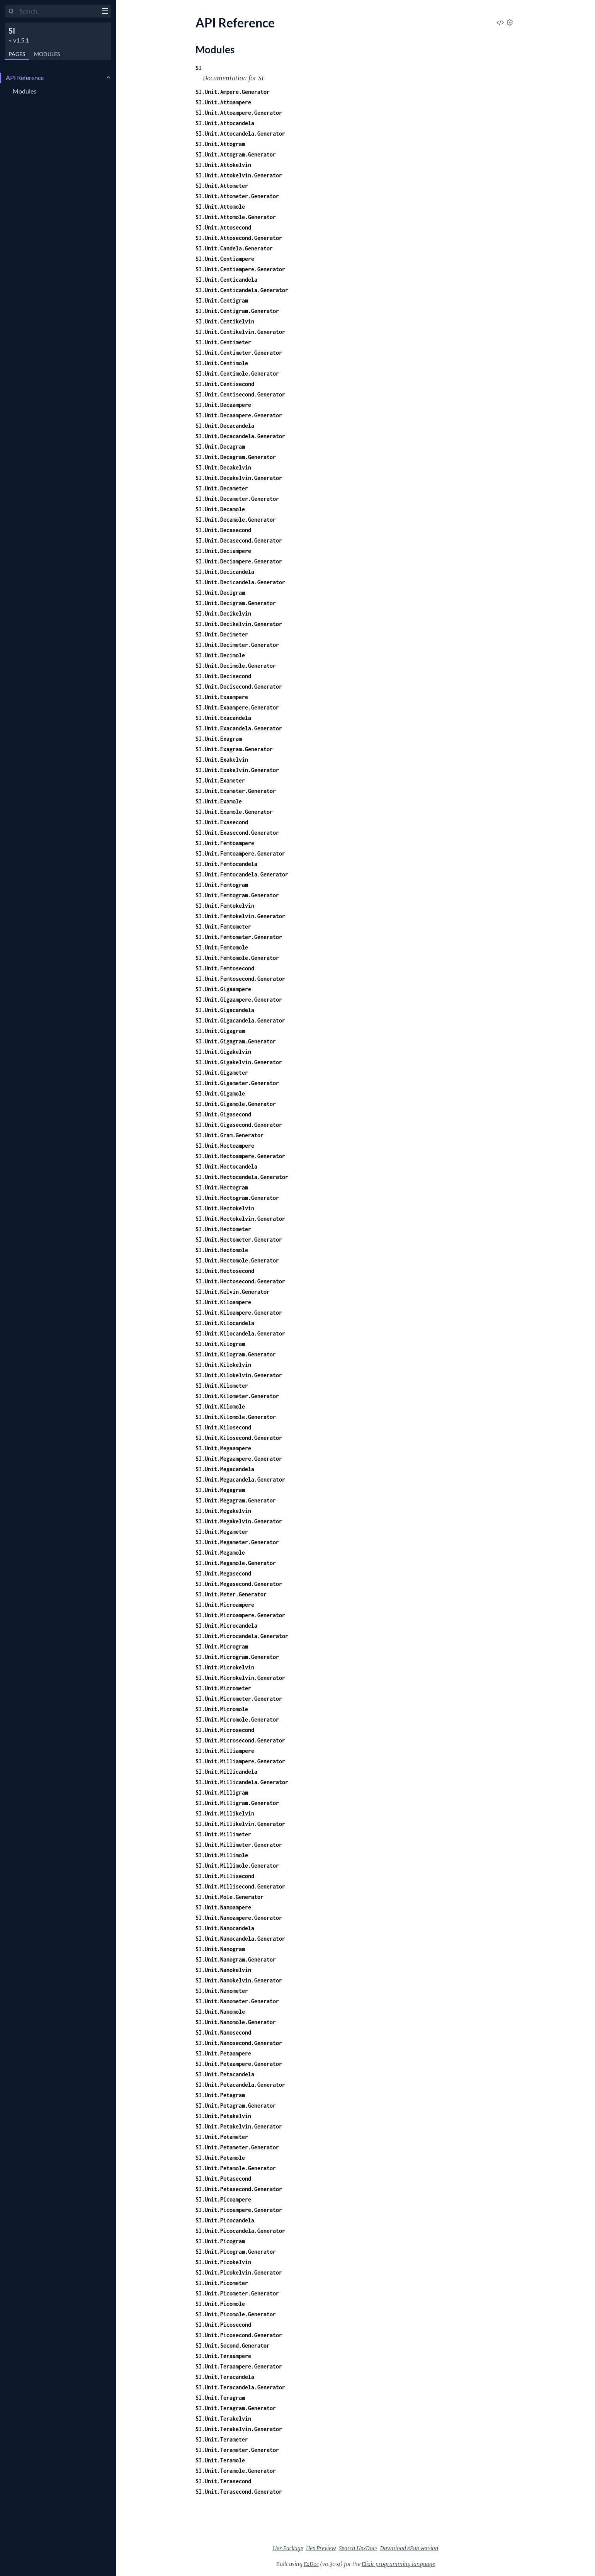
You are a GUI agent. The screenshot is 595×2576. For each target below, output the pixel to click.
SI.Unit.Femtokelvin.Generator (240, 916)
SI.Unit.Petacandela (225, 2074)
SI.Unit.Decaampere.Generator (239, 415)
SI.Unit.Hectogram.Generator (237, 1197)
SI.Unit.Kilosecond (223, 1427)
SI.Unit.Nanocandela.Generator (240, 1938)
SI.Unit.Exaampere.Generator (237, 707)
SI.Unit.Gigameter (222, 1072)
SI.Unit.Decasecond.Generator (239, 540)
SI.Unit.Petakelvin (223, 2116)
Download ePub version (409, 2548)
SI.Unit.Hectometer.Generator (239, 1239)
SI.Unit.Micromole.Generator (237, 1719)
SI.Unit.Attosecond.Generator (239, 238)
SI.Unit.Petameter (222, 2137)
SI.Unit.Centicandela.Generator (242, 290)
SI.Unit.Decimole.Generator (236, 665)
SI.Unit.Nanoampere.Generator (239, 1917)
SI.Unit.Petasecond (223, 2178)
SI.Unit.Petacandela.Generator (240, 2084)
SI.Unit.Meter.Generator (231, 1594)
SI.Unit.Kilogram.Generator (236, 1354)
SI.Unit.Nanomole (220, 2011)
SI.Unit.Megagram (220, 1490)
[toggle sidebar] (105, 12)
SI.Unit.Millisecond (225, 1876)
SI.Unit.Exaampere (222, 697)
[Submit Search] (11, 11)
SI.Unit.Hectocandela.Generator (242, 1177)
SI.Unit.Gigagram (220, 1031)
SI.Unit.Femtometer (223, 926)
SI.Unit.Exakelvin (222, 759)
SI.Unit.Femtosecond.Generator (240, 978)
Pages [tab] (16, 54)
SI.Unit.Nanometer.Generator (237, 2001)
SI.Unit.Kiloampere (223, 1302)
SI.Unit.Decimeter (222, 634)
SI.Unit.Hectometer (223, 1229)
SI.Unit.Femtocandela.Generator (242, 874)
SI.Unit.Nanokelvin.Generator (239, 1980)
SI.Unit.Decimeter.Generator (237, 644)
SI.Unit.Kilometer (222, 1385)
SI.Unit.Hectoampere (225, 1145)
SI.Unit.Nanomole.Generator (236, 2022)
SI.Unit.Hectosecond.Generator (240, 1281)
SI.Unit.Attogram (220, 144)
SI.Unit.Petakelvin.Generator (239, 2126)
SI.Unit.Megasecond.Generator (239, 1584)
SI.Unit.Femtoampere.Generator (240, 853)
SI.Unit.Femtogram (222, 884)
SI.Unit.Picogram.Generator (236, 2251)
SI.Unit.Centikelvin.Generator (240, 331)
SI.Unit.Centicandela (226, 279)
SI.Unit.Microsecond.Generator (240, 1740)
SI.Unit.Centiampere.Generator (240, 269)
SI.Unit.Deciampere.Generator (239, 561)
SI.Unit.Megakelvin (223, 1510)
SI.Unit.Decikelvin (223, 613)
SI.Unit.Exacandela (223, 718)
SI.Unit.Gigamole (220, 1093)
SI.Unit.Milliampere (225, 1750)
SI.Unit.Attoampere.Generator (239, 112)
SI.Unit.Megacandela (225, 1469)
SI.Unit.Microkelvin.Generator (240, 1677)
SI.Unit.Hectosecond (225, 1271)
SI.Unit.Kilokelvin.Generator (239, 1375)
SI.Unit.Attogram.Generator (236, 154)
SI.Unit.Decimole (220, 655)
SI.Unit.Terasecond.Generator (239, 2491)
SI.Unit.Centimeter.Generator (239, 352)
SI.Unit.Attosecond (223, 227)
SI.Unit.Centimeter (223, 342)
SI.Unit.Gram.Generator (230, 1135)
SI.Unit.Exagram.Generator (234, 749)
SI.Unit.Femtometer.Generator (239, 937)
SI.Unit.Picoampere (223, 2199)
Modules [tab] (47, 54)
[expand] (108, 78)
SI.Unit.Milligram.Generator (237, 1803)
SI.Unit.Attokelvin (223, 165)
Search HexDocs (358, 2548)
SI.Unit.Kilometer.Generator (237, 1396)
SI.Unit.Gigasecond (223, 1114)
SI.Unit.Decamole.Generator (236, 519)
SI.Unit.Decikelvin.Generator (239, 624)
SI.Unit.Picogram (220, 2241)
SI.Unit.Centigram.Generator (237, 311)
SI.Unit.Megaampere (223, 1448)
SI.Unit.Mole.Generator (230, 1897)
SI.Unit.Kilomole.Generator (236, 1417)
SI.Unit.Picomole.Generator (236, 2314)
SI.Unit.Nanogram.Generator (236, 1959)
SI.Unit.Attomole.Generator (236, 217)
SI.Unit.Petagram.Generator (236, 2105)
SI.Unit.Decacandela (225, 425)
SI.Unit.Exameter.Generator (236, 791)
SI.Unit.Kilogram (220, 1344)
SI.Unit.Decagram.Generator (236, 457)
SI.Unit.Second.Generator (233, 2345)
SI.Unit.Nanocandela (225, 1928)
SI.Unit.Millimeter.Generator (239, 1844)
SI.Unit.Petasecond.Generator (239, 2189)
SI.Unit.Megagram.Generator (236, 1500)
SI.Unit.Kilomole (220, 1406)
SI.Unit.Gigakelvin (223, 1051)
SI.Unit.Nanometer (222, 1990)
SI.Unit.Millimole (222, 1855)
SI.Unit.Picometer (222, 2283)
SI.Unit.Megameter (222, 1531)
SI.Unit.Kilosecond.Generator (239, 1437)
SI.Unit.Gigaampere (223, 989)
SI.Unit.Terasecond (223, 2481)
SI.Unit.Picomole (220, 2303)
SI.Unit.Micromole (222, 1709)
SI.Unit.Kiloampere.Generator (239, 1312)
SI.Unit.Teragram (220, 2397)
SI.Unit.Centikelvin (225, 321)
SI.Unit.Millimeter (223, 1834)
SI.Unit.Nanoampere (223, 1907)
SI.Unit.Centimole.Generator (237, 373)
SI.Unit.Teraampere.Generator (239, 2366)
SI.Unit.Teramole (220, 2460)
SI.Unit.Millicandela (226, 1771)
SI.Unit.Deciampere (223, 551)
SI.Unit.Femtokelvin (225, 905)
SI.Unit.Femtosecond (225, 968)
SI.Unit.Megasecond (223, 1573)
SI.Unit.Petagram (220, 2095)
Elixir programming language (398, 2564)
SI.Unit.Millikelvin (225, 1813)
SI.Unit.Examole (219, 801)
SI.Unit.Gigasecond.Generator (239, 1124)
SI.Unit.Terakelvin (223, 2418)
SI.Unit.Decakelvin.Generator (239, 478)
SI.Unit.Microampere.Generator (240, 1615)
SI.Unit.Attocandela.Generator (240, 133)
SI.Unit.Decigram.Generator (236, 603)
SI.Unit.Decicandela (225, 571)
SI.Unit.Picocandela (225, 2220)
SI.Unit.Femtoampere (225, 843)
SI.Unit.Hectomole (222, 1250)
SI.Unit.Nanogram (220, 1949)
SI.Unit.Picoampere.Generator (239, 2210)
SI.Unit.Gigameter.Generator (237, 1083)
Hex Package (288, 2548)
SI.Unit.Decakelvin (223, 467)
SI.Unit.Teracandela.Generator (240, 2387)
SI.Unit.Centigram (222, 300)
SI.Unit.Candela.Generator (234, 248)
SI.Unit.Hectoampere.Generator (240, 1156)
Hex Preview (321, 2548)
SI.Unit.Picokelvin (223, 2262)
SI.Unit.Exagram (219, 738)
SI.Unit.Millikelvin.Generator (240, 1824)
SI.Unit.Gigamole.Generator (236, 1104)
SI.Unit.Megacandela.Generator (240, 1479)
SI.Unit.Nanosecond (223, 2032)
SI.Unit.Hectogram (222, 1187)
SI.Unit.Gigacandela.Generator (240, 1020)
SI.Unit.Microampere (225, 1604)
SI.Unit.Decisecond (223, 676)
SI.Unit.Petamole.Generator (236, 2168)
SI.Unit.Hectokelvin (225, 1208)
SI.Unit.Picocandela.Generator (240, 2230)
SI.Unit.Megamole (220, 1552)
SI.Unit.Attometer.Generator (237, 196)
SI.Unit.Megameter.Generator (237, 1542)
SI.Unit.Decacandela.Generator (240, 436)
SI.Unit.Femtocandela (226, 864)
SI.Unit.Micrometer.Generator (239, 1698)
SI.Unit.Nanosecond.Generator (239, 2043)
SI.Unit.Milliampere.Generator (240, 1761)
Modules (24, 91)
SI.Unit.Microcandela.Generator (242, 1636)
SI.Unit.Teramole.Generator (236, 2470)
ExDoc (311, 2564)
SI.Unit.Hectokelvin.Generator (240, 1218)
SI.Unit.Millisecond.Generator (240, 1886)
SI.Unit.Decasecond (223, 530)
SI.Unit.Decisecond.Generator (239, 686)
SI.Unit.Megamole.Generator (236, 1563)
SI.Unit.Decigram (220, 592)
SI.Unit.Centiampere (225, 258)
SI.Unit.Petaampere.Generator (239, 2063)
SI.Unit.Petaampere (223, 2053)
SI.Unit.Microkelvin (225, 1667)
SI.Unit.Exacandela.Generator (239, 728)
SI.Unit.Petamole (220, 2157)
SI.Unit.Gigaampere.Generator (239, 999)
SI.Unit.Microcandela (226, 1625)
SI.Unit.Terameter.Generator (237, 2450)
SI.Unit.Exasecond (222, 822)
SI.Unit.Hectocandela (226, 1166)
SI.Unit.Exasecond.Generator (237, 832)
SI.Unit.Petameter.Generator (237, 2147)
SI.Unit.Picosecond (223, 2324)
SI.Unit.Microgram (222, 1646)
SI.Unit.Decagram (220, 446)
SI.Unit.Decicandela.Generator (240, 582)
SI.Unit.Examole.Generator (234, 811)
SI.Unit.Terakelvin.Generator (239, 2429)
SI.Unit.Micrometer (223, 1688)
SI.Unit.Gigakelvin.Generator (239, 1062)
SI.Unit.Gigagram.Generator (236, 1041)
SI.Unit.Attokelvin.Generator (239, 175)
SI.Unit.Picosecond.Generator (239, 2335)
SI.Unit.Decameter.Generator (237, 498)
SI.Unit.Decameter (222, 488)
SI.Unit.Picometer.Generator (237, 2293)
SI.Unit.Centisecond (225, 384)
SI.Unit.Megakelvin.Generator (239, 1521)
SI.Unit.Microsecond (225, 1730)
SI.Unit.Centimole (222, 363)
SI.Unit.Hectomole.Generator (237, 1260)
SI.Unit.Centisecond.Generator (240, 394)
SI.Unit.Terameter (222, 2439)
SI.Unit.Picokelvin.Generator (239, 2272)
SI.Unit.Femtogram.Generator (237, 895)
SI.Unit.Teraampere (223, 2356)
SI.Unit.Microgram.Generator (237, 1657)
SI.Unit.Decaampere (223, 405)
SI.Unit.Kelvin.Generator (233, 1291)
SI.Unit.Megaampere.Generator (239, 1458)
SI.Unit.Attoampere (223, 102)
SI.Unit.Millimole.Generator (237, 1865)
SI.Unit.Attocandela (225, 123)
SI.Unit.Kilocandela (225, 1323)
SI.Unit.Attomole (220, 206)
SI (11, 30)
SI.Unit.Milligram (222, 1792)
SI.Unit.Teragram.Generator (236, 2408)
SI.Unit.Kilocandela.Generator (240, 1333)
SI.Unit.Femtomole (222, 947)
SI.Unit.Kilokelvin (223, 1364)
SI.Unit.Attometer (222, 185)
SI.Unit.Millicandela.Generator (242, 1782)
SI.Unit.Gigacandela (225, 1010)
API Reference (25, 77)
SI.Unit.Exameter (220, 780)
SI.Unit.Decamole (220, 509)
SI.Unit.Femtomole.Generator (237, 958)
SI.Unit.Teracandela (225, 2377)
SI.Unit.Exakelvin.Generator (237, 770)
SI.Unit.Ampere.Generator (233, 91)
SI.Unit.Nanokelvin (223, 1970)
